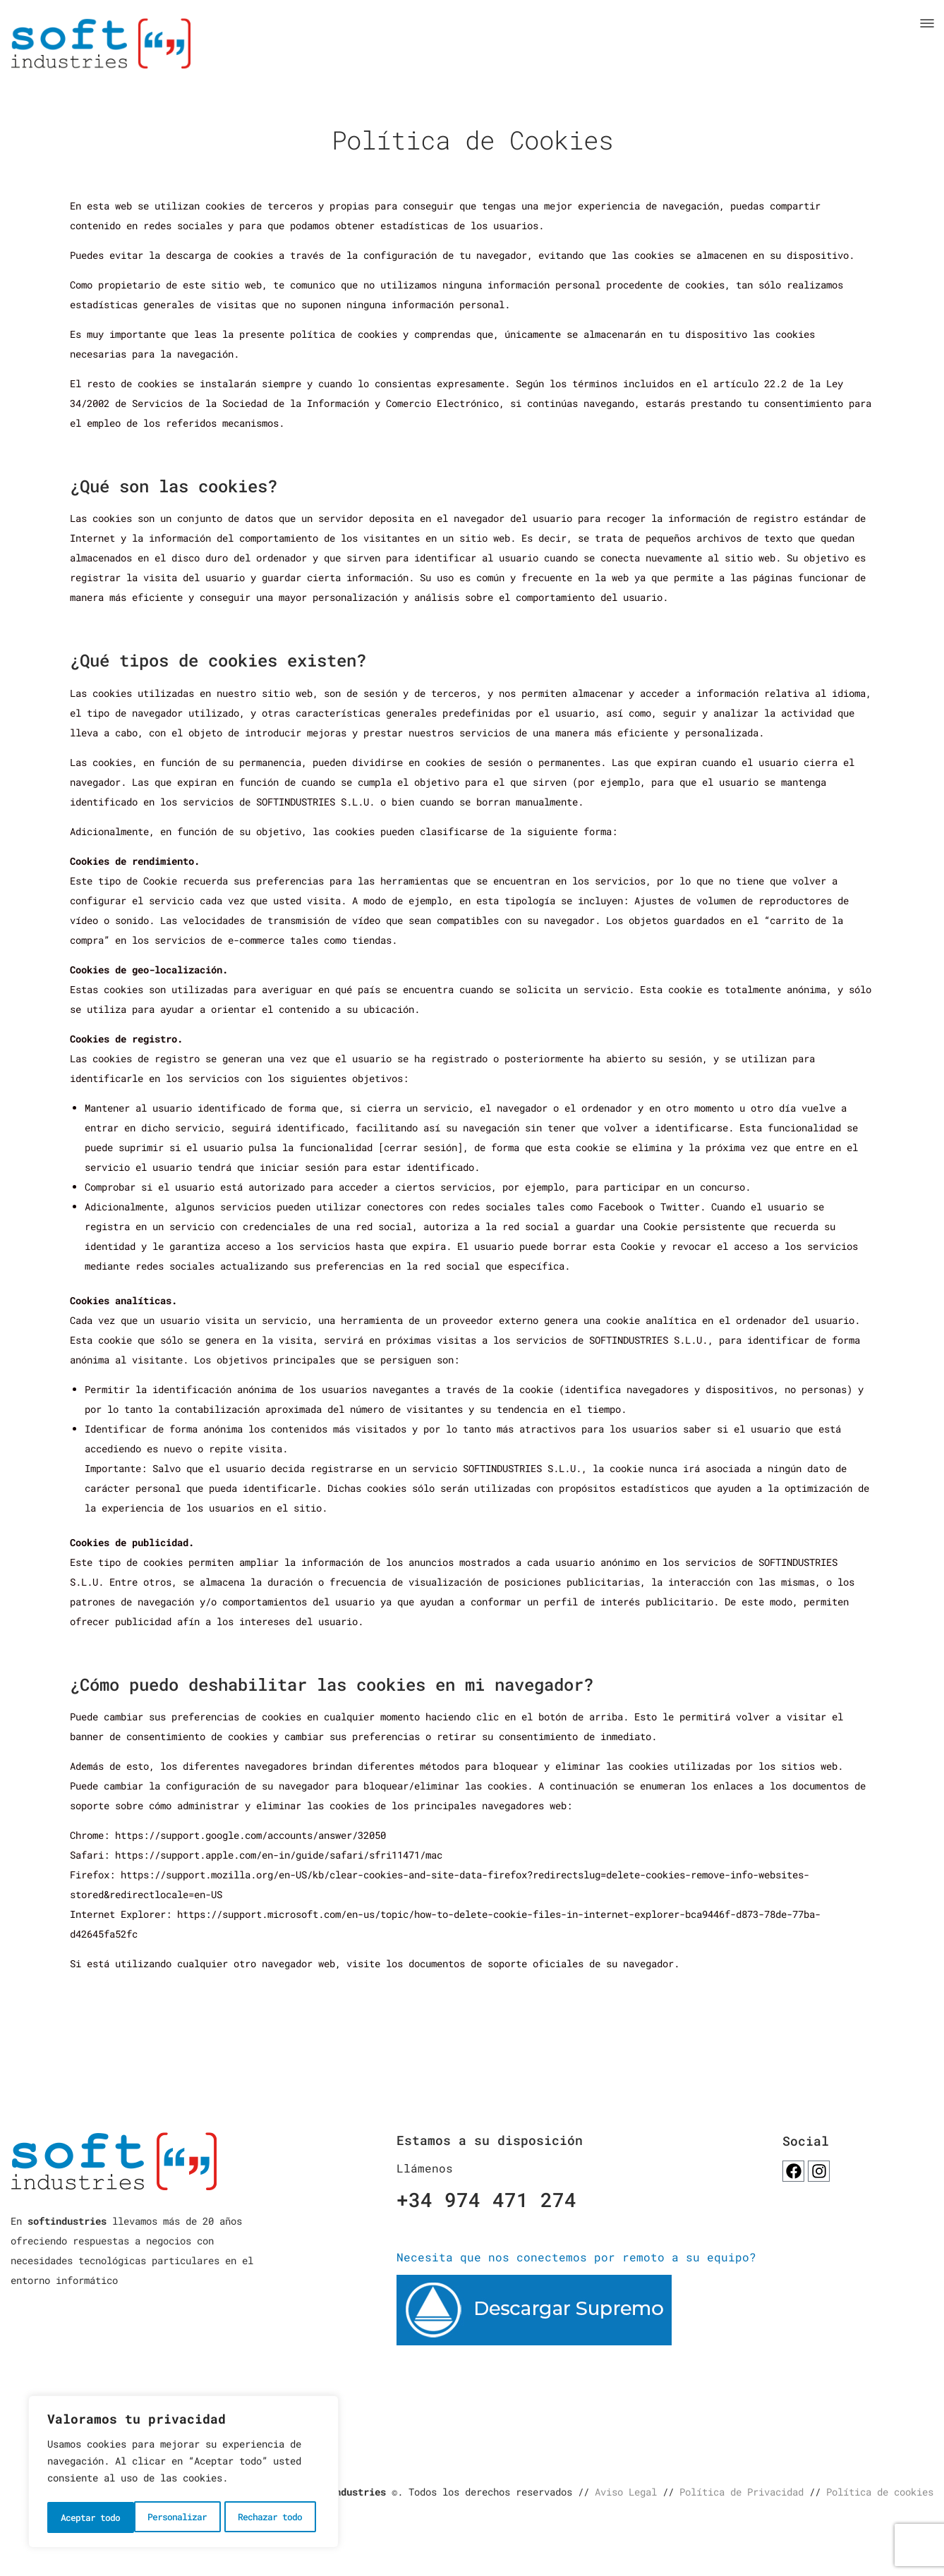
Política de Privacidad (741, 2494)
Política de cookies (879, 2494)
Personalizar (90, 2517)
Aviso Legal (626, 2494)
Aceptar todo (277, 2517)
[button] (926, 23)
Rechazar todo (184, 2517)
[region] (183, 2474)
